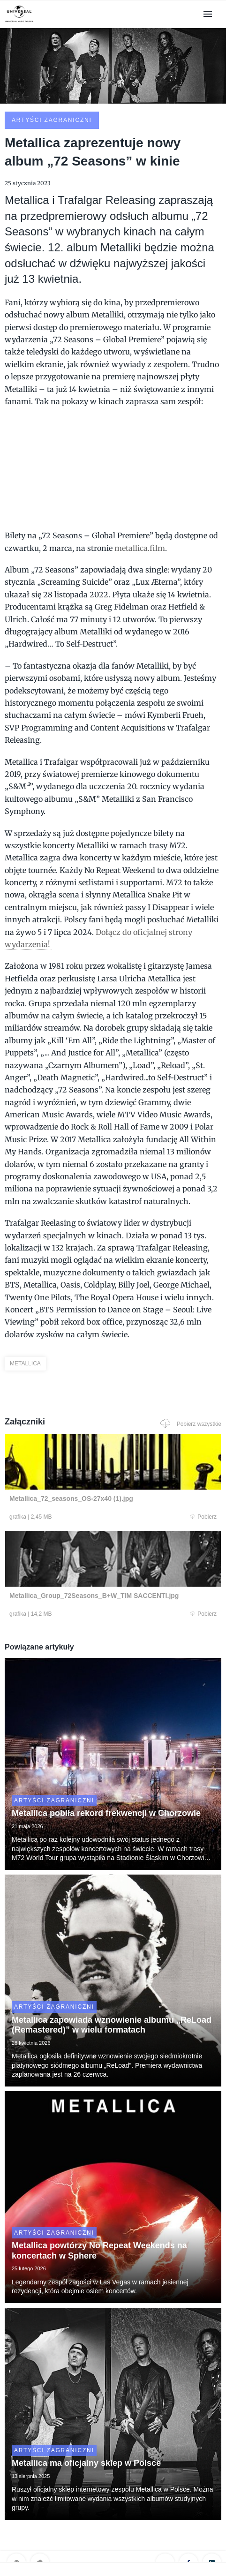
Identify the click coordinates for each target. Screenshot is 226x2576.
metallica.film (139, 548)
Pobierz (203, 1517)
